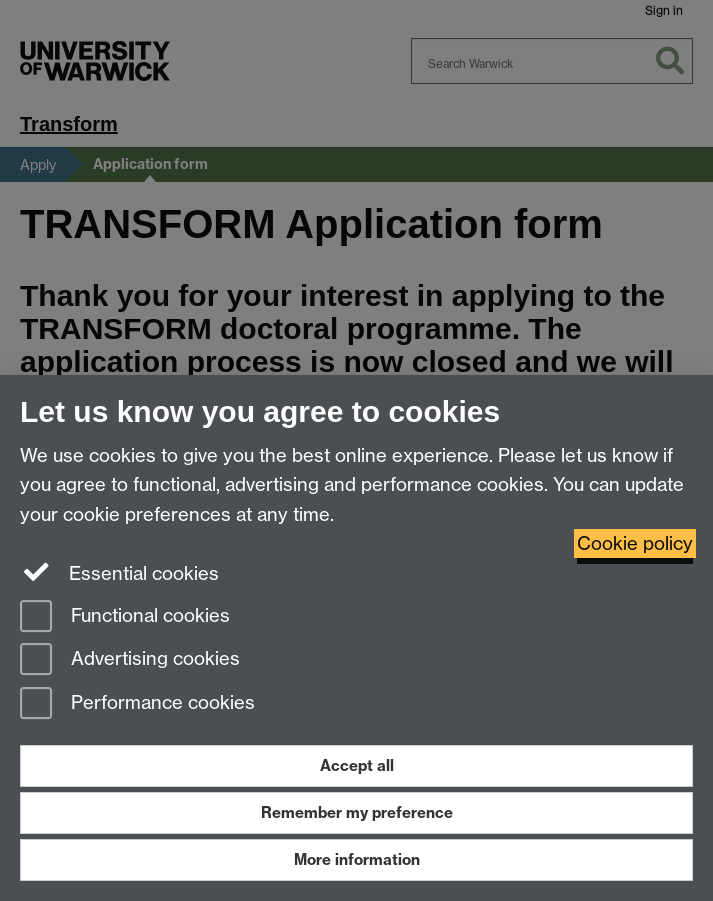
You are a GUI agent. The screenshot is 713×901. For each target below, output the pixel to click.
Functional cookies (125, 617)
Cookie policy (635, 543)
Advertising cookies (130, 660)
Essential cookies (119, 572)
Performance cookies (137, 704)
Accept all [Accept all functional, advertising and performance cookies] (357, 765)
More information (357, 859)
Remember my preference (357, 812)
